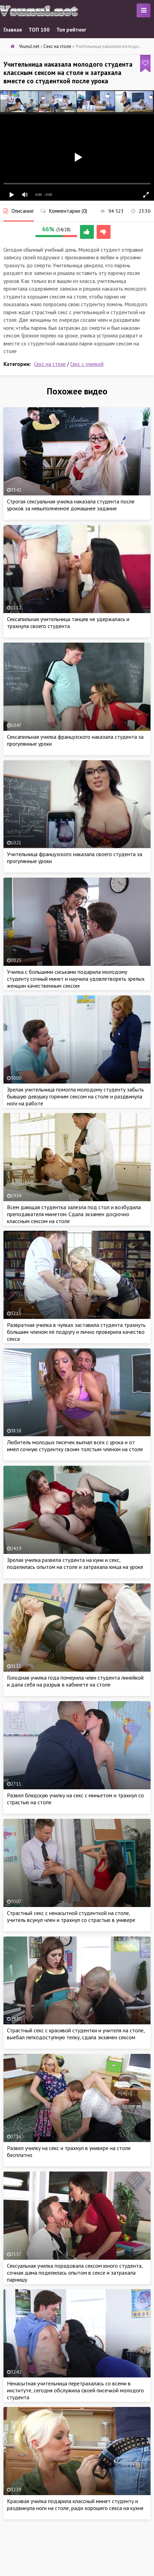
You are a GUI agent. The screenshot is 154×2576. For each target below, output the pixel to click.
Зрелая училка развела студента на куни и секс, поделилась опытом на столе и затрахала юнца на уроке (75, 1563)
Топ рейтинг (71, 29)
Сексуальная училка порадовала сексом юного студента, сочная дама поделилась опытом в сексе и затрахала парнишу (75, 2272)
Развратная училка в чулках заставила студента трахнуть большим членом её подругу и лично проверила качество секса (76, 1331)
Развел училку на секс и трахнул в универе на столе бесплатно (69, 2151)
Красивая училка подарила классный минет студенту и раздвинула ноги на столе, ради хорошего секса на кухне (75, 2504)
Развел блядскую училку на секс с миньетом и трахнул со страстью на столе (75, 1799)
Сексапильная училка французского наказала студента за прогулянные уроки (75, 740)
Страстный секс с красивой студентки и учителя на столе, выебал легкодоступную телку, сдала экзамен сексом (76, 2034)
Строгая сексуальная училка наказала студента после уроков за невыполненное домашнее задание (71, 505)
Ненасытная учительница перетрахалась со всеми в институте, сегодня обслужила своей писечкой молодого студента (75, 2390)
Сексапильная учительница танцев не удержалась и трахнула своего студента (68, 622)
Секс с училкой (87, 364)
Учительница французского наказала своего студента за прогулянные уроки (74, 857)
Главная (12, 29)
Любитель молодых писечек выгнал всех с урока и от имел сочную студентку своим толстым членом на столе (75, 1446)
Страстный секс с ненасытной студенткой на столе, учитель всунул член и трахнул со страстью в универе (71, 1916)
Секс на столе (50, 364)
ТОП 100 (39, 29)
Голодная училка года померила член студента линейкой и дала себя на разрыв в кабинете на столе (75, 1681)
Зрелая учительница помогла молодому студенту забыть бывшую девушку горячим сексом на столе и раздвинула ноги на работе (75, 1096)
